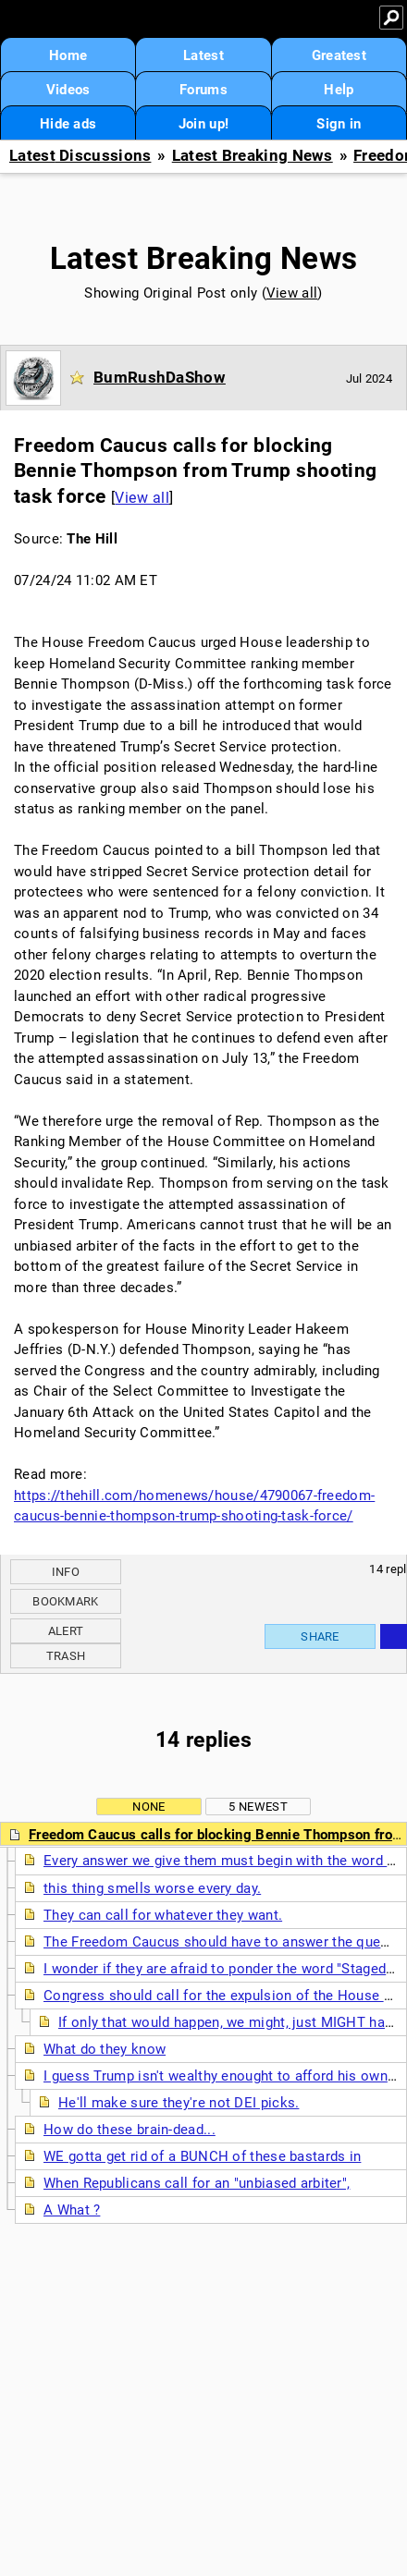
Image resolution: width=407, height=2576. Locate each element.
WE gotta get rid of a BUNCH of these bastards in (202, 2156)
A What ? (71, 2210)
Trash (66, 1656)
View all (291, 293)
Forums (203, 89)
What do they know (104, 2049)
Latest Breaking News (252, 156)
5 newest (257, 1806)
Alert (66, 1631)
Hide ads (68, 124)
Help (338, 89)
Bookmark (65, 1601)
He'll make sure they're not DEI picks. (178, 2102)
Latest (203, 55)
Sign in (338, 124)
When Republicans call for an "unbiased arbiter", (196, 2183)
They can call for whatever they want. (162, 1915)
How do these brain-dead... (129, 2129)
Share (320, 1636)
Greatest (339, 55)
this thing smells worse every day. (152, 1888)
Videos (68, 89)
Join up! (203, 124)
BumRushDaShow (159, 377)
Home (68, 55)
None (148, 1806)
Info (66, 1572)
